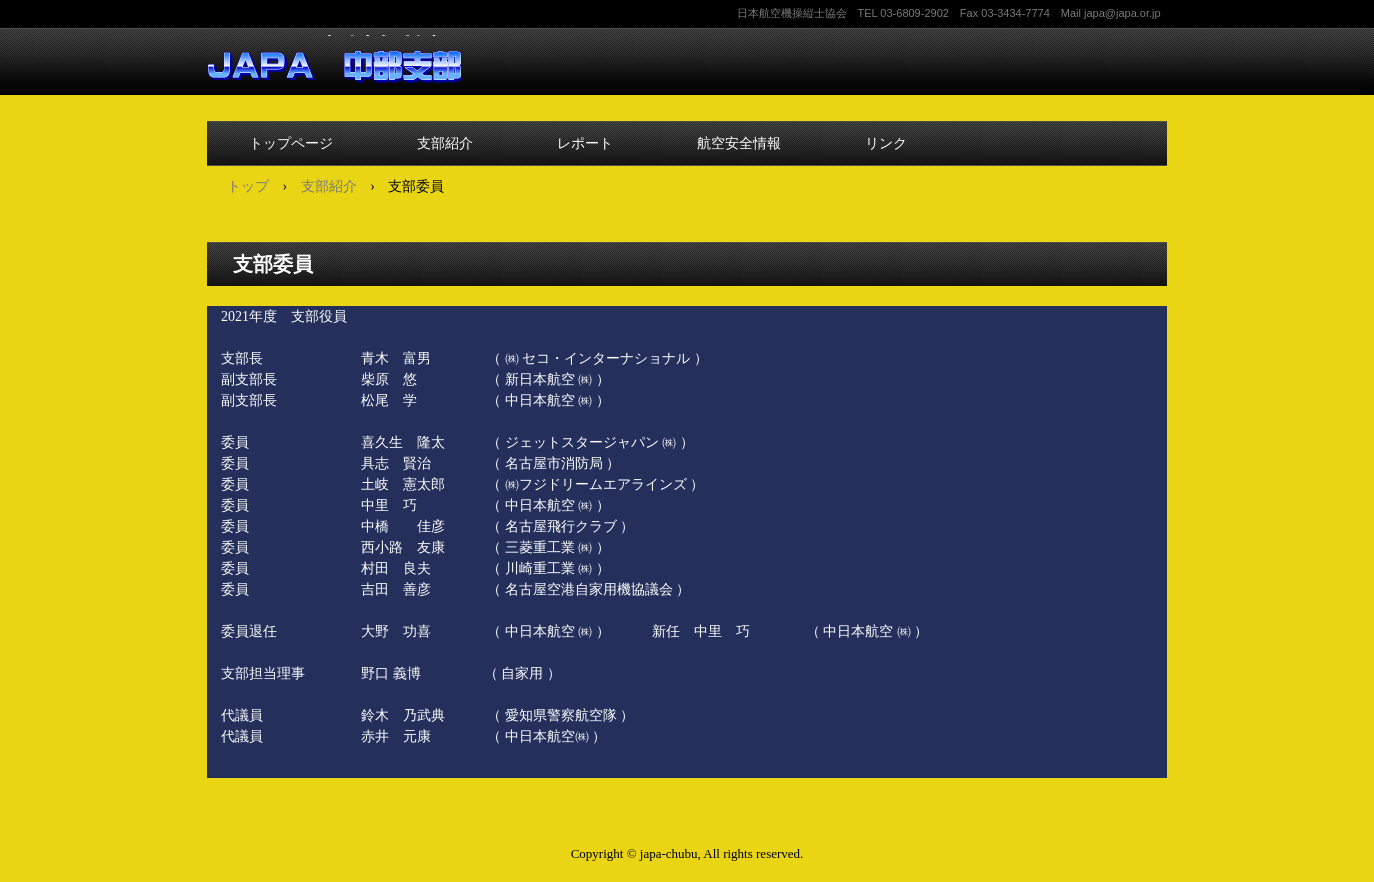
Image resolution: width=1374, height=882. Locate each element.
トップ (248, 186)
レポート (585, 143)
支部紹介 (445, 143)
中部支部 (334, 59)
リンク (886, 143)
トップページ (291, 143)
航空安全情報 (739, 143)
